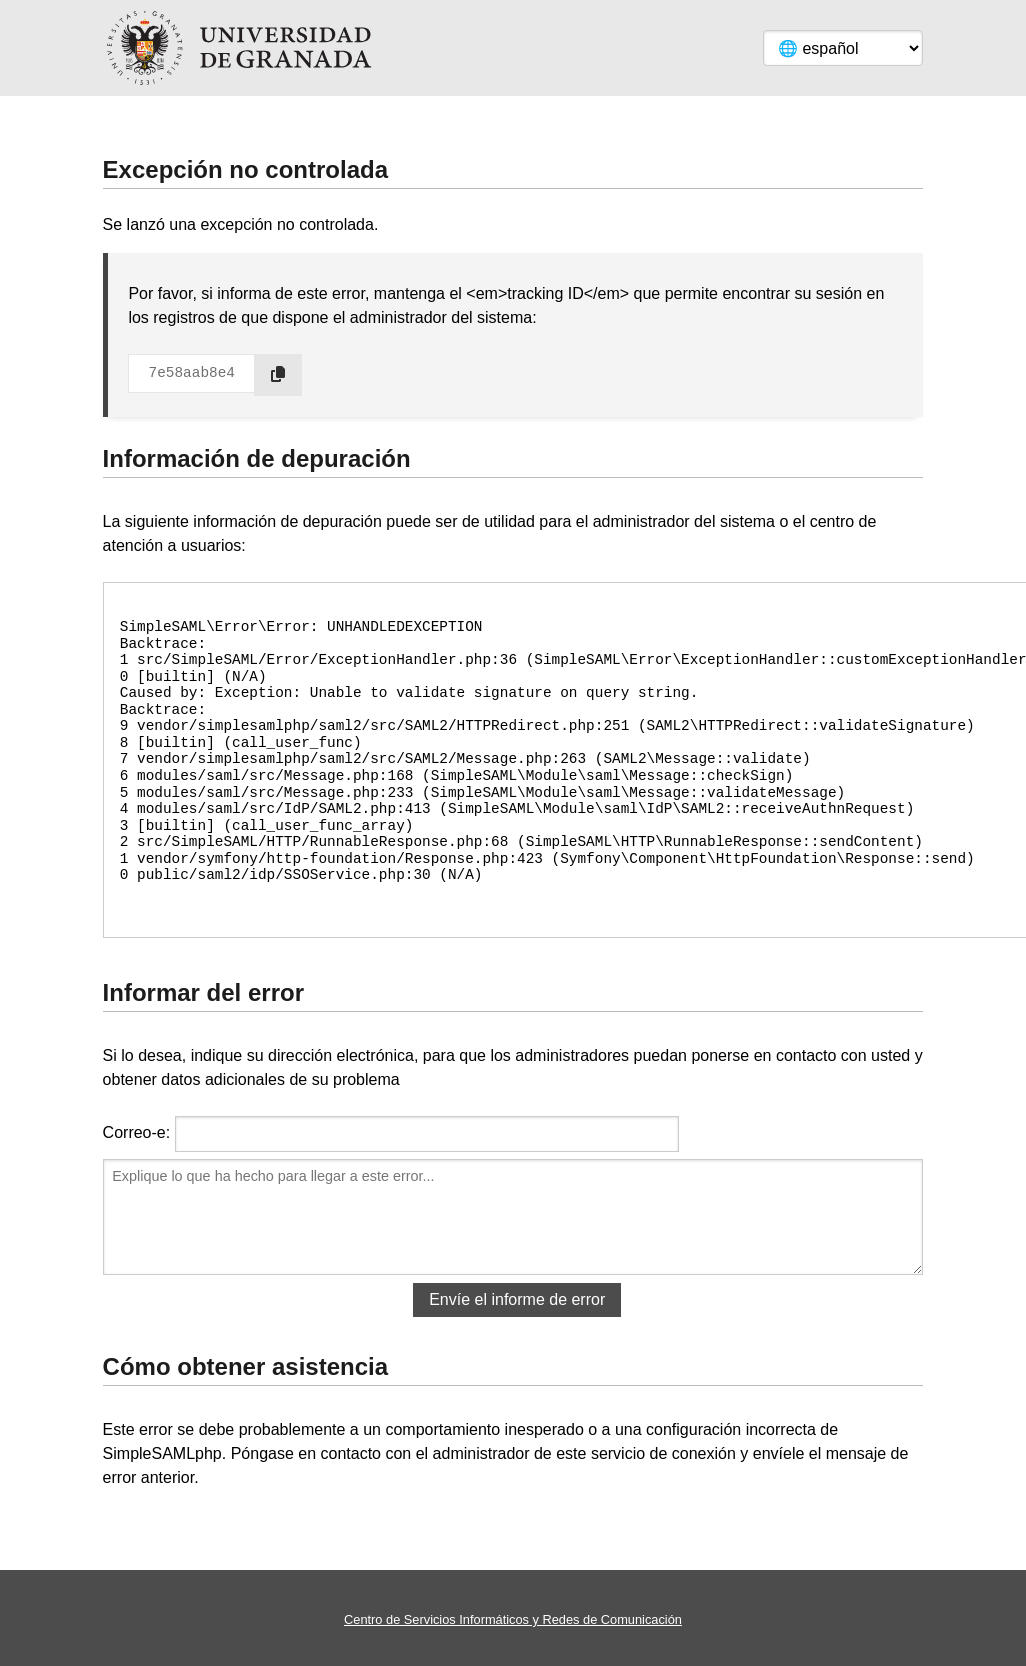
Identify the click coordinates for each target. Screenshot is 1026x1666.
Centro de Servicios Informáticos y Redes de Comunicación (513, 1619)
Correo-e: (137, 1132)
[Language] (843, 48)
